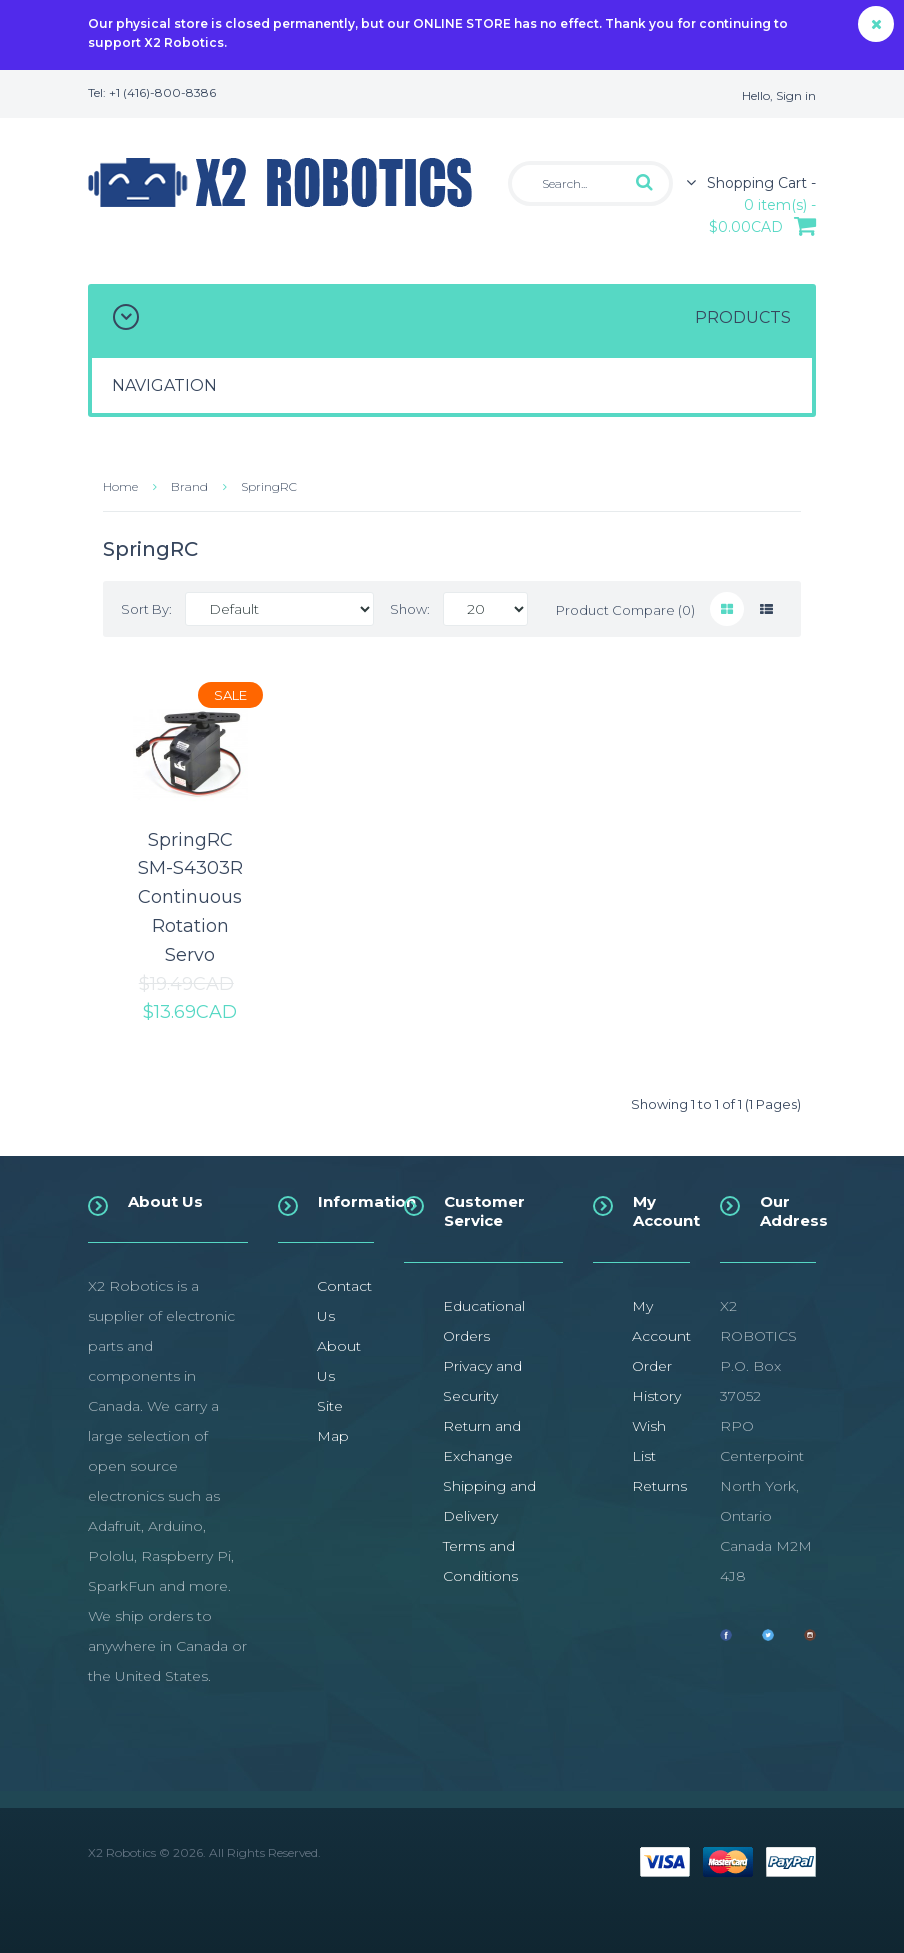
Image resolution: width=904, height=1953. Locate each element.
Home (120, 486)
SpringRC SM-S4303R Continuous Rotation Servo (190, 897)
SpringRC (269, 486)
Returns (659, 1486)
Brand (189, 486)
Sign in (796, 95)
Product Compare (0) (625, 610)
